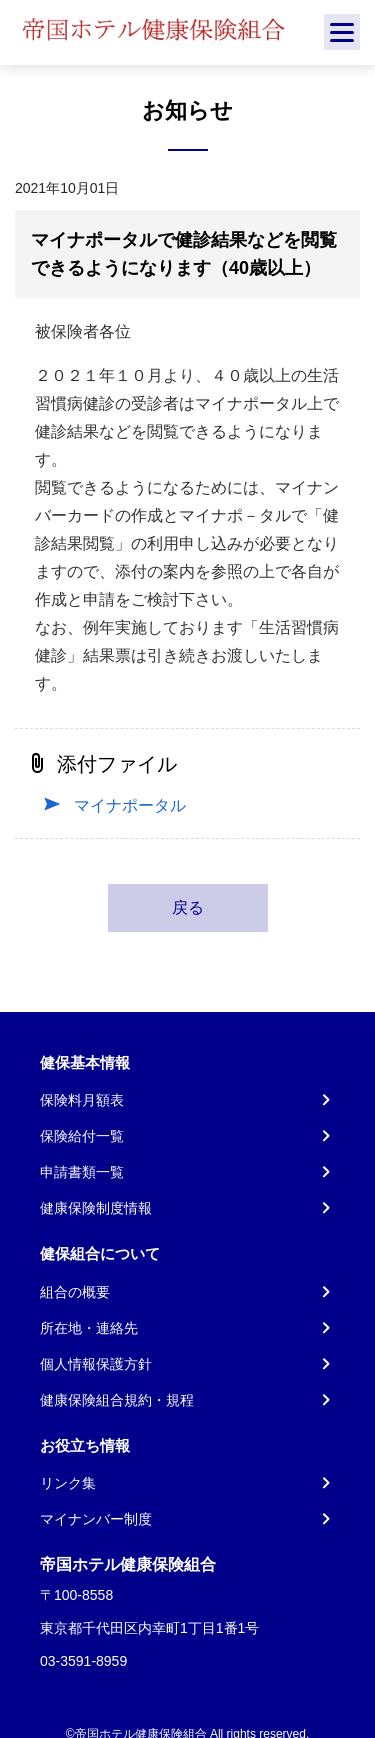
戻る (188, 907)
